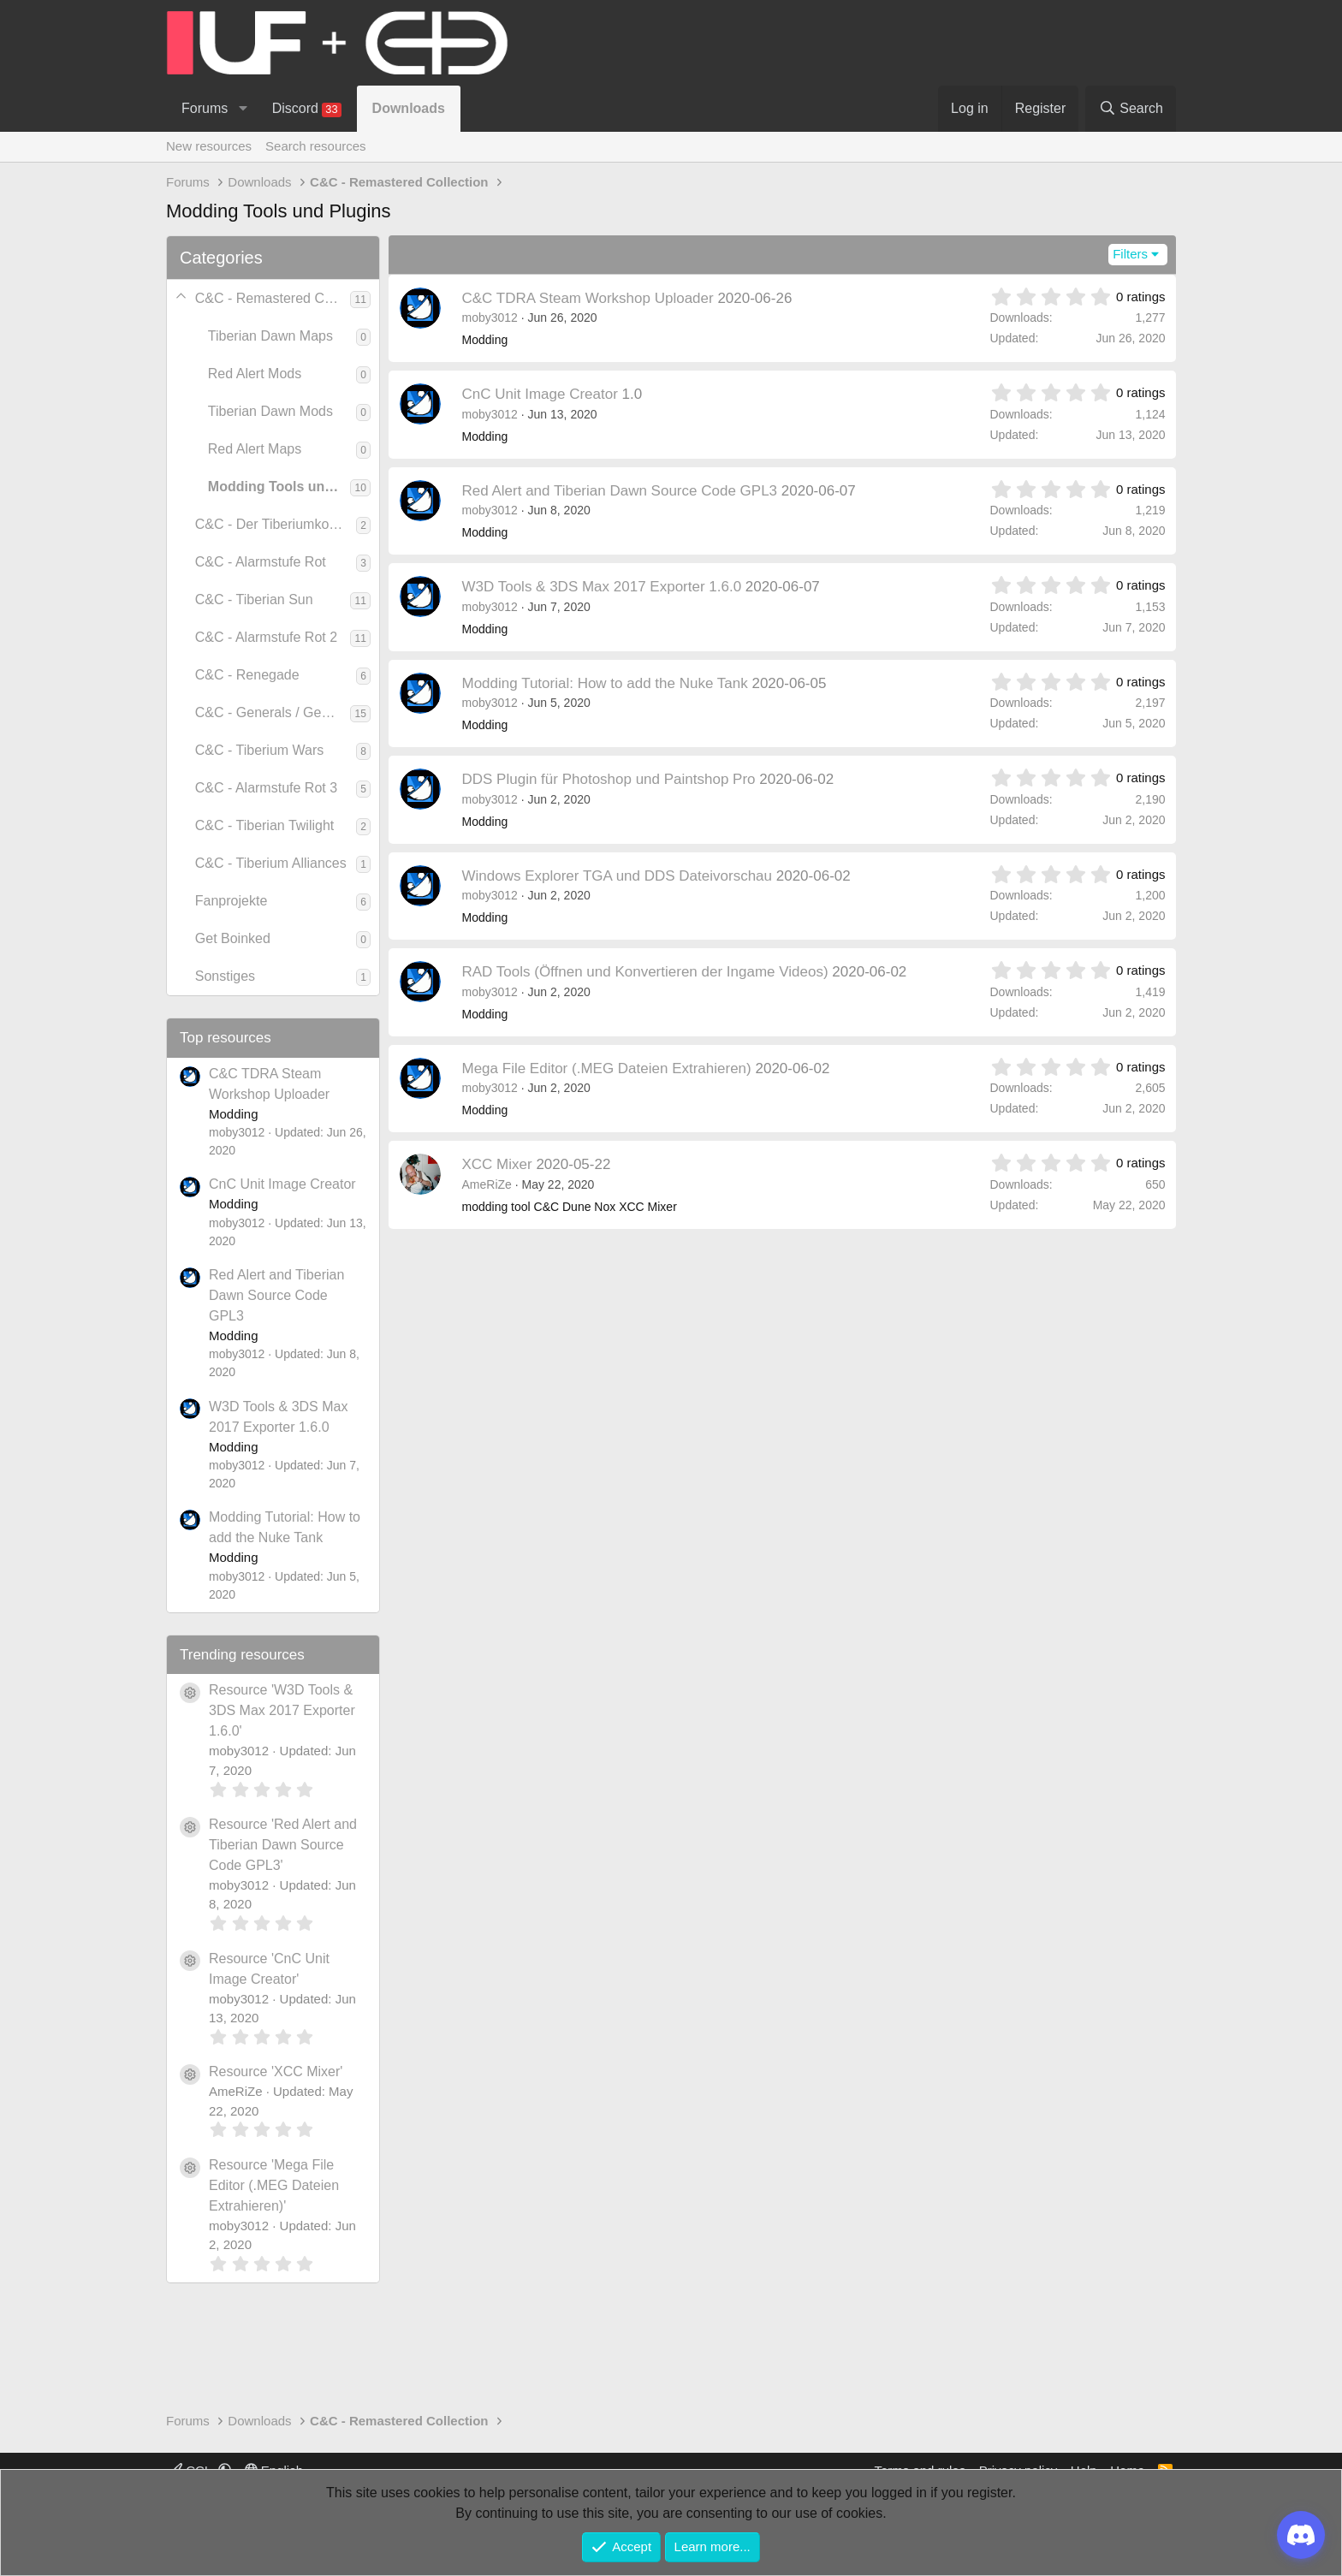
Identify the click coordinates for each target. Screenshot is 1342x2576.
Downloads (408, 108)
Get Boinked (232, 938)
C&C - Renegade (247, 675)
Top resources (225, 1038)
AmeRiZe (487, 1184)
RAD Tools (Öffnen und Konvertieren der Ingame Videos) (645, 972)
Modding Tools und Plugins (279, 486)
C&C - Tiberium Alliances (271, 863)
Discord (306, 109)
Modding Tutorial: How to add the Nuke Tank (605, 683)
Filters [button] (1130, 253)
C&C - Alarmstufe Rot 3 (266, 788)
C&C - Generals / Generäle (272, 712)
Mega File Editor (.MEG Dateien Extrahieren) (606, 1068)
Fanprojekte (231, 900)
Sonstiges (225, 976)
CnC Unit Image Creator (282, 1184)
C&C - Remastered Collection (272, 298)
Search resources (315, 146)
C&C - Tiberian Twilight (264, 825)
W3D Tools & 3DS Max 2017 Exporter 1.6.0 (602, 587)
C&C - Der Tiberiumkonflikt (275, 524)
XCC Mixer (497, 1164)
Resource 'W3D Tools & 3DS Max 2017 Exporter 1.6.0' (282, 1710)
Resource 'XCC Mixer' (275, 2071)
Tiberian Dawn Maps (270, 336)
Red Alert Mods (254, 373)
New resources (209, 146)
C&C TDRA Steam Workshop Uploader (588, 298)
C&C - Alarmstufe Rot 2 (266, 637)
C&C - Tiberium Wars (259, 750)
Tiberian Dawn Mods (270, 411)
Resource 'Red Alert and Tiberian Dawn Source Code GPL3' (283, 1845)
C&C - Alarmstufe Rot (260, 562)
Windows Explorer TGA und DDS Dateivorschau (617, 876)
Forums (204, 108)
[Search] (1130, 109)
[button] (242, 109)
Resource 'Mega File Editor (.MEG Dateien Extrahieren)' (274, 2185)
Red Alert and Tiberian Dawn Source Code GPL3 (276, 1295)
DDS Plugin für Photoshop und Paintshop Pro (609, 779)
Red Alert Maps (254, 449)
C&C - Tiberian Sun (254, 599)
